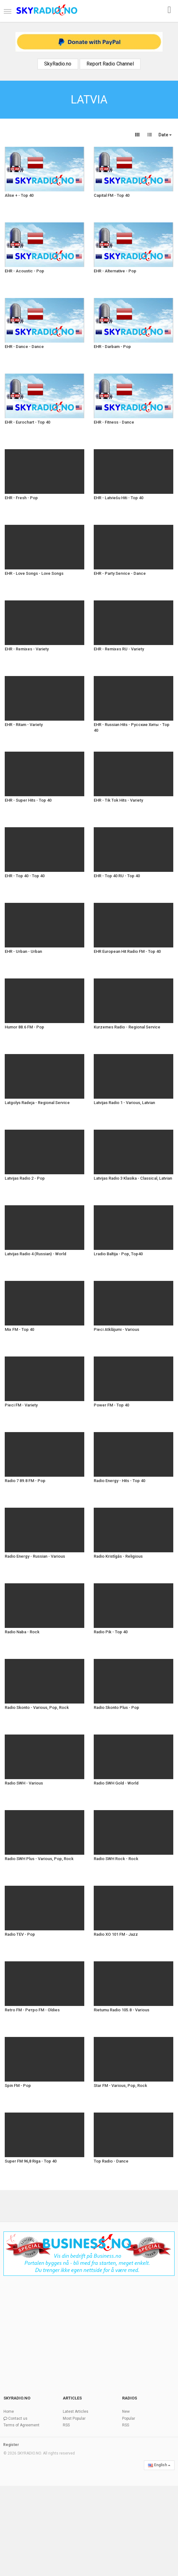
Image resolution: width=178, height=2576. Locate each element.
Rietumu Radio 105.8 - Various (121, 2010)
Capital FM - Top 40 (111, 195)
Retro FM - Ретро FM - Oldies (32, 2010)
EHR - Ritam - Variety (24, 724)
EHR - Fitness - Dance (114, 422)
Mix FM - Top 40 (19, 1329)
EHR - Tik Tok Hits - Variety (118, 800)
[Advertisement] (89, 2331)
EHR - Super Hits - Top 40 (28, 800)
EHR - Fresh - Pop (21, 497)
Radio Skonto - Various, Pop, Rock (37, 1707)
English (159, 2465)
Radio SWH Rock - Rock (116, 1858)
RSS (66, 2425)
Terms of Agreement (21, 2425)
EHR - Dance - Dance (24, 346)
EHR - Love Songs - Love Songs (34, 573)
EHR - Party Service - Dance (120, 573)
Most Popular (74, 2418)
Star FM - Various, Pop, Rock (120, 2085)
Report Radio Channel (110, 64)
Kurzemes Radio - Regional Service (127, 1027)
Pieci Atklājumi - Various (116, 1329)
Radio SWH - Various (24, 1783)
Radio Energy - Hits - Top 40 (119, 1480)
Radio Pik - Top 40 (111, 1631)
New (126, 2411)
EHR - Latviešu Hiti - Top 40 (118, 497)
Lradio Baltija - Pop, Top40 (118, 1253)
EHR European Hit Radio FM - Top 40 (127, 951)
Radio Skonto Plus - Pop (116, 1707)
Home (8, 2411)
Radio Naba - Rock (22, 1631)
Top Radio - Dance (111, 2161)
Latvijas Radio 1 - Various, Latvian (124, 1102)
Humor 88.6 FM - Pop (24, 1027)
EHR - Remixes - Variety (27, 649)
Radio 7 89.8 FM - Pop (25, 1480)
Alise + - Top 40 (19, 195)
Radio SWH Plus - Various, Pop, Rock (39, 1858)
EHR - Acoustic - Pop (24, 271)
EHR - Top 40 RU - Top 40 (117, 875)
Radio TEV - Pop (20, 1934)
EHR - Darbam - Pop (112, 346)
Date (165, 134)
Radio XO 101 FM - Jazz (116, 1934)
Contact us (17, 2418)
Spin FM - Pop (18, 2085)
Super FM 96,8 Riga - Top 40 (30, 2161)
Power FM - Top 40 (111, 1405)
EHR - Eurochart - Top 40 (27, 422)
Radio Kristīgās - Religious (118, 1556)
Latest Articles (75, 2411)
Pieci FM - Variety (21, 1405)
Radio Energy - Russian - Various (35, 1556)
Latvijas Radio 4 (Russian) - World (35, 1253)
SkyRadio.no (57, 64)
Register (11, 2445)
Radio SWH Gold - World (116, 1783)
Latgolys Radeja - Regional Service (37, 1102)
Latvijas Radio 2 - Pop (25, 1178)
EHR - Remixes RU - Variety (119, 649)
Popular (128, 2418)
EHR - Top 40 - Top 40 (24, 875)
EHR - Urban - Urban (23, 951)
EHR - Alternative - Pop (115, 271)
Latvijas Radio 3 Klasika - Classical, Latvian (133, 1178)
